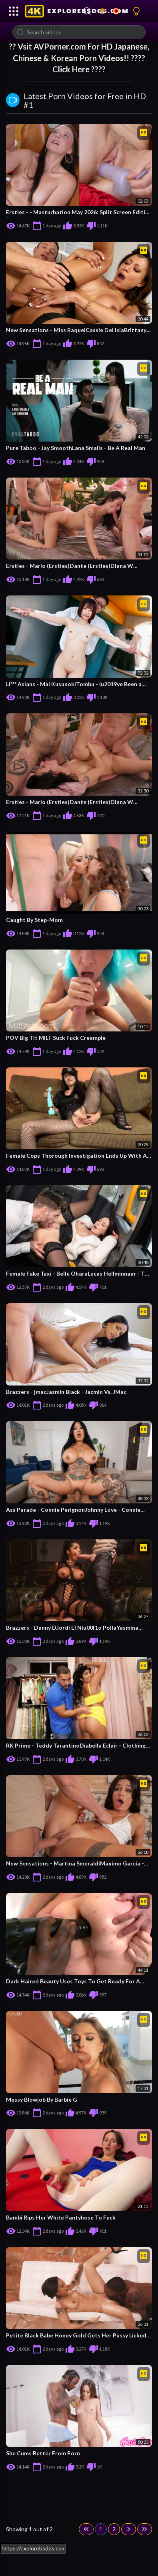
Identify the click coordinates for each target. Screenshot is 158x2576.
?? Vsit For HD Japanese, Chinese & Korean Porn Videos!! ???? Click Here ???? (79, 58)
